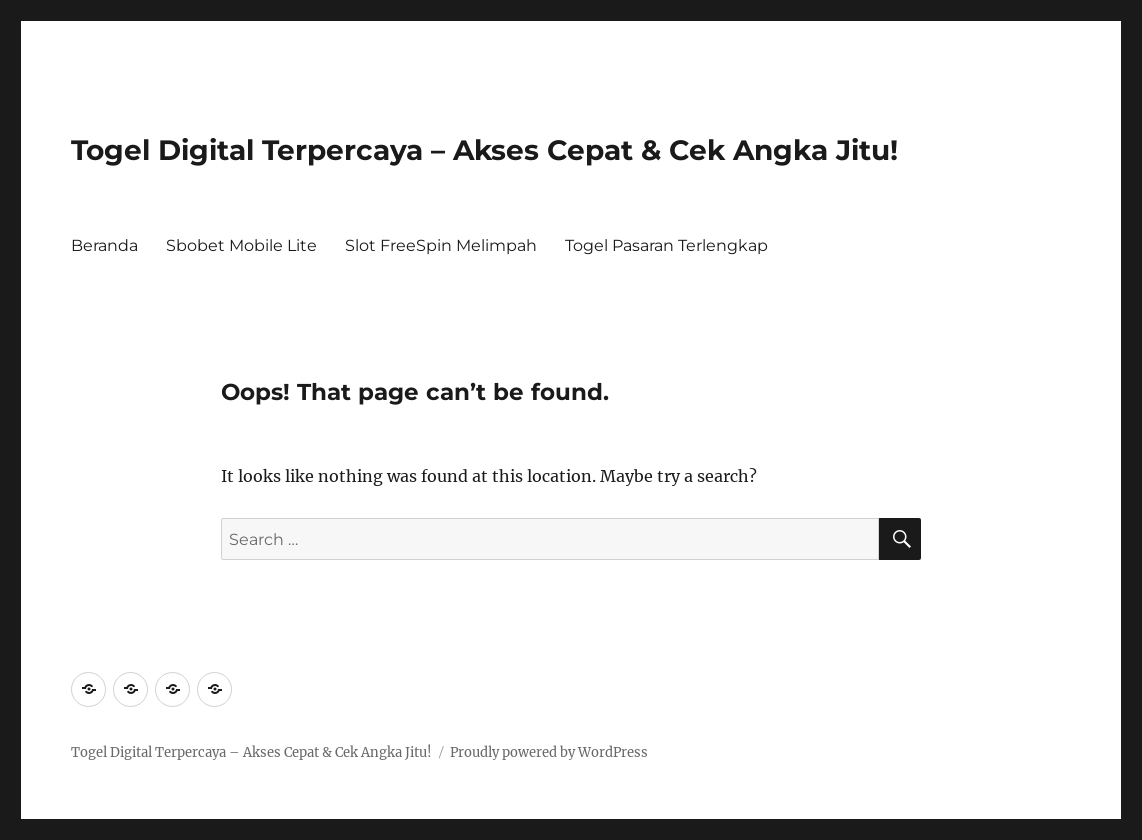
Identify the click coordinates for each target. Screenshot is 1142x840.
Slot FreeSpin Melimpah (441, 245)
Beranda (104, 245)
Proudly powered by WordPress (549, 752)
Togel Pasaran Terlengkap (666, 245)
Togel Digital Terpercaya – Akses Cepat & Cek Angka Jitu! (484, 150)
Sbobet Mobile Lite (241, 245)
